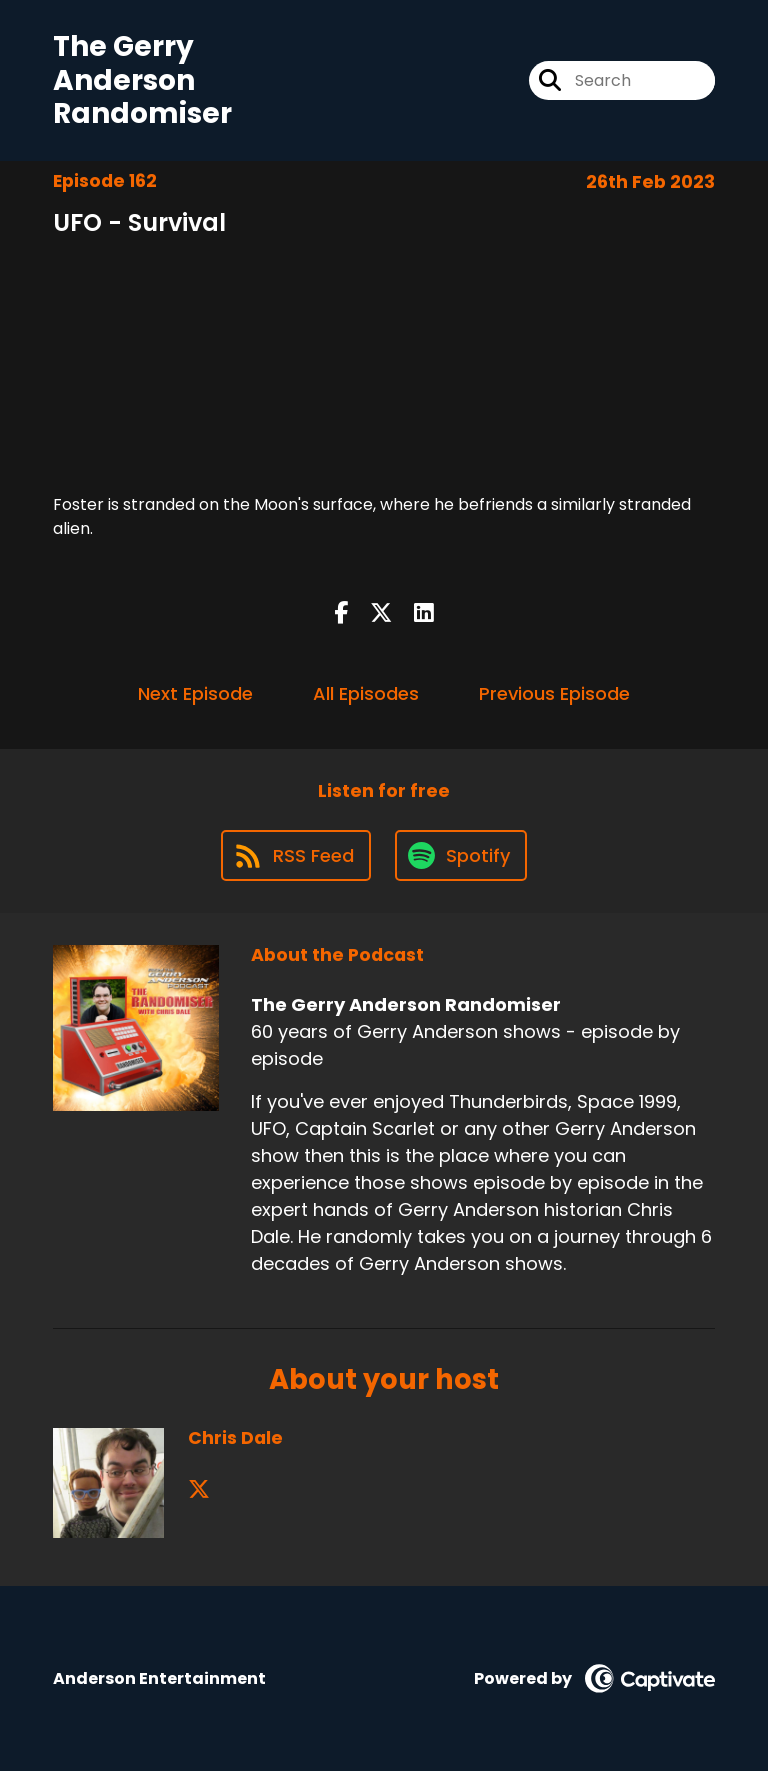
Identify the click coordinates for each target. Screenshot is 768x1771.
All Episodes (366, 693)
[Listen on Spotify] (461, 855)
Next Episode (195, 693)
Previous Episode (554, 693)
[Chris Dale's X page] (199, 1489)
